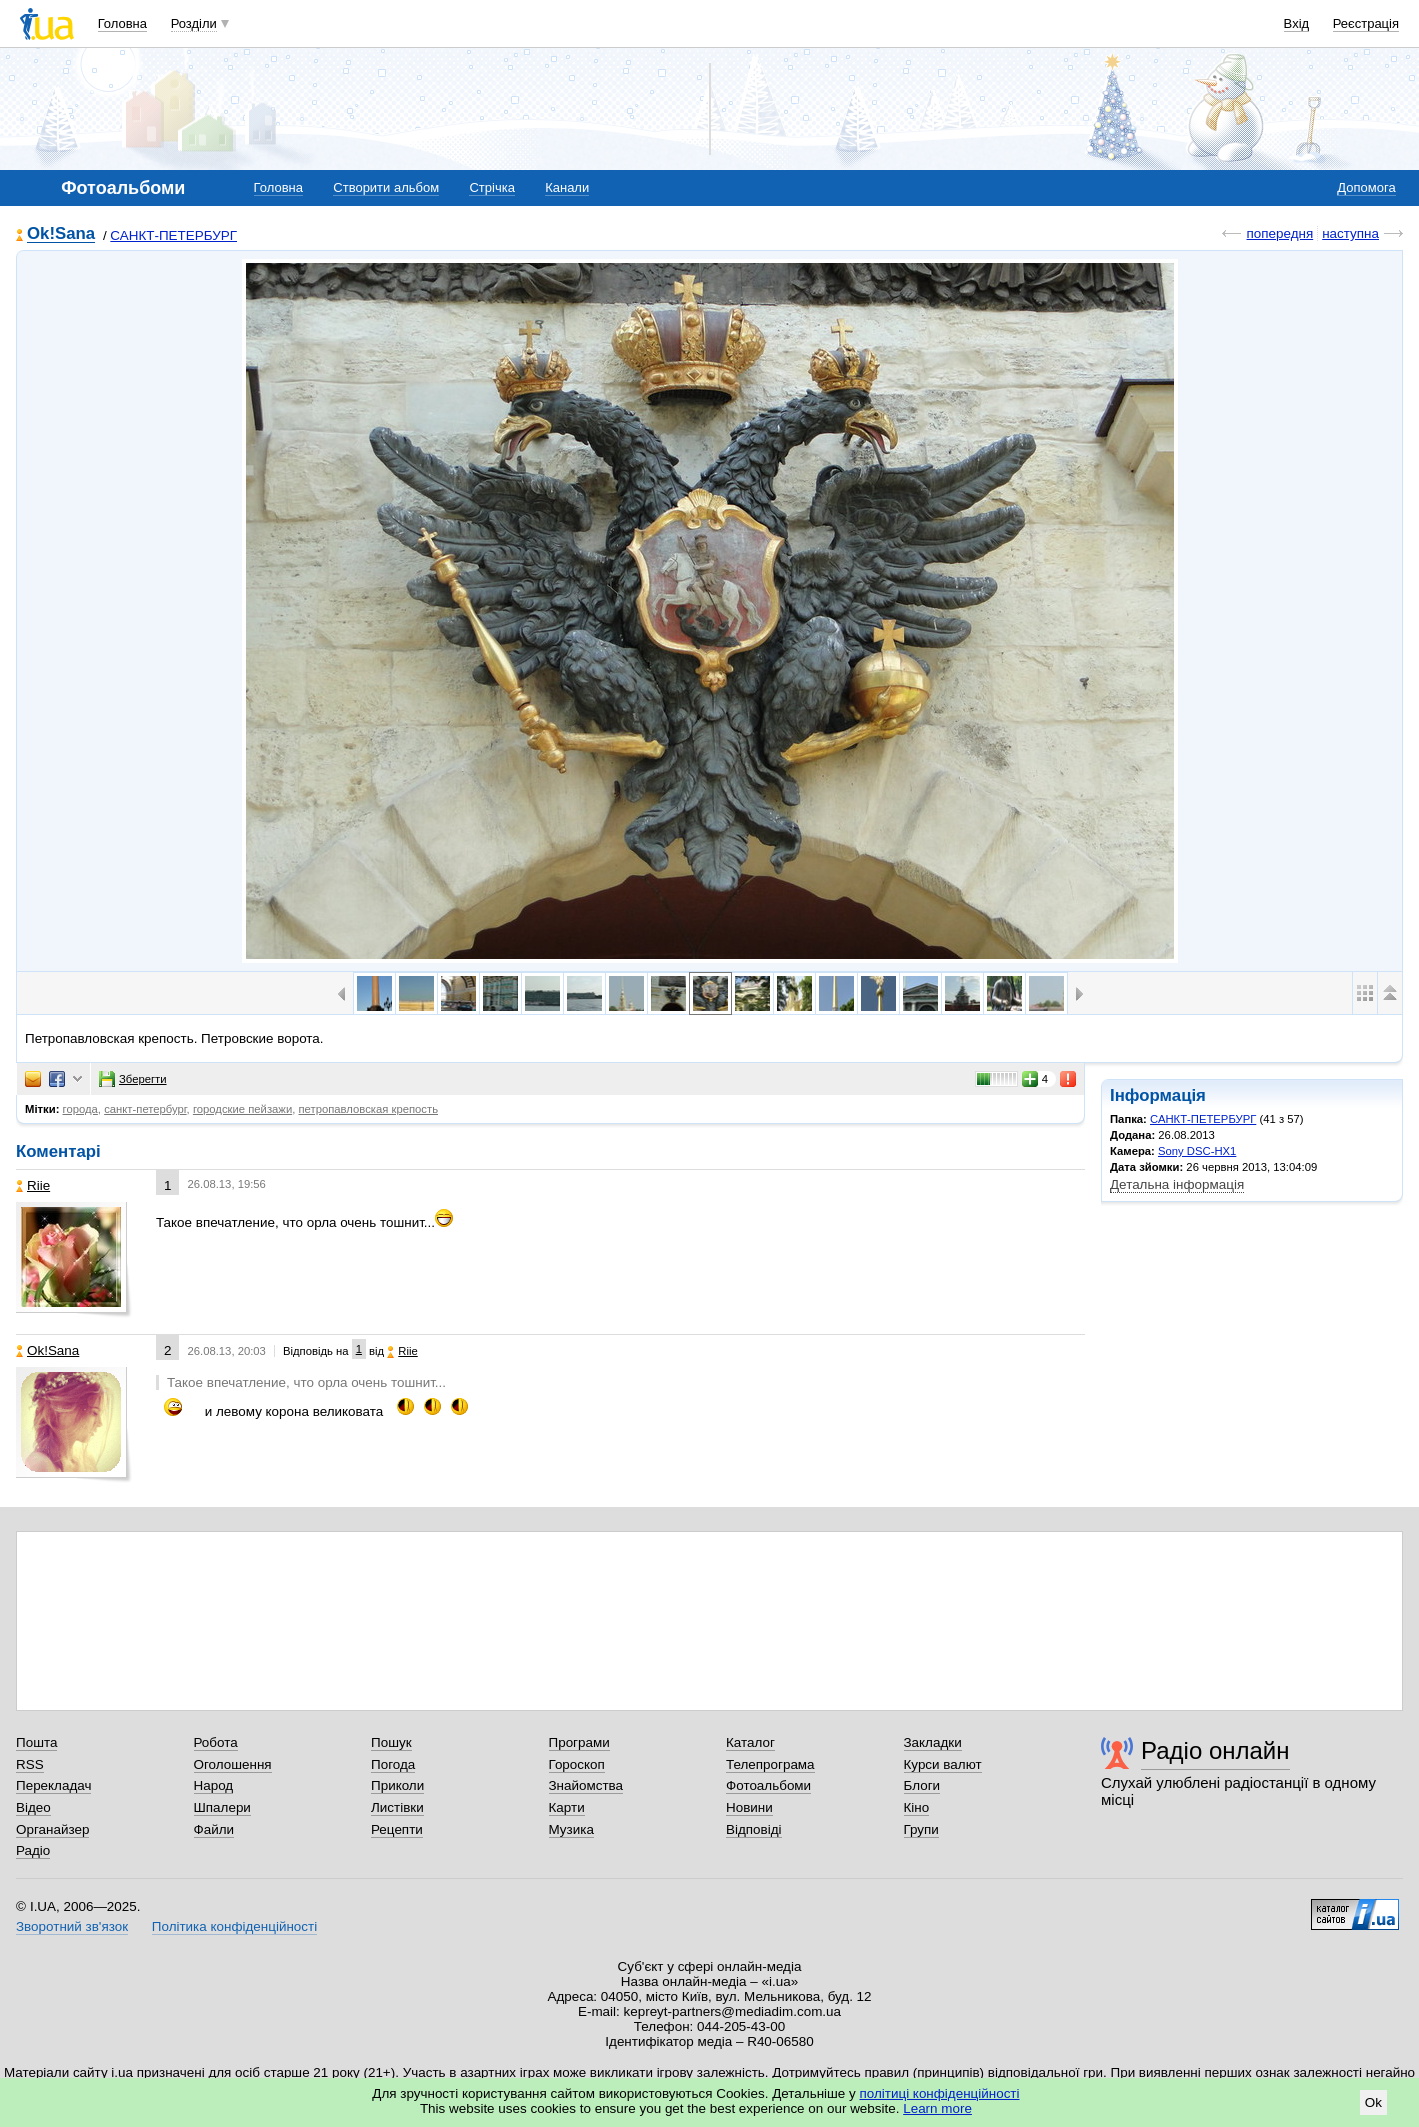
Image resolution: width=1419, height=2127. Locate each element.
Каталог (750, 1742)
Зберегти (133, 1079)
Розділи (194, 23)
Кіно (917, 1807)
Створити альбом (386, 187)
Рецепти (397, 1829)
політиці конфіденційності (940, 2093)
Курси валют (943, 1764)
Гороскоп (577, 1764)
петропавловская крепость (368, 1109)
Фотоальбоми (768, 1785)
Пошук (391, 1742)
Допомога (1366, 187)
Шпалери (222, 1807)
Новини (749, 1807)
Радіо (33, 1850)
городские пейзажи (242, 1109)
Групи (921, 1829)
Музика (571, 1829)
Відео (33, 1807)
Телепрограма (770, 1764)
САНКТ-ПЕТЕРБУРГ (173, 235)
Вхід (1297, 23)
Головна (122, 23)
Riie (33, 1185)
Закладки (933, 1742)
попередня (1279, 233)
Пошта (36, 1742)
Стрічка (491, 187)
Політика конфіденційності (234, 1926)
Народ (214, 1785)
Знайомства (586, 1785)
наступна (1350, 233)
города (80, 1109)
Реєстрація (1366, 23)
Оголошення (233, 1764)
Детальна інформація (1177, 1184)
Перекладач (53, 1785)
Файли (214, 1829)
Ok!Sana (61, 234)
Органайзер (52, 1829)
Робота (216, 1742)
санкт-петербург (145, 1109)
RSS (30, 1764)
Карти (567, 1807)
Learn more (937, 2108)
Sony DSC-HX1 (1197, 1151)
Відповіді (754, 1829)
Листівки (397, 1807)
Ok (1373, 2102)
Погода (393, 1764)
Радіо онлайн (1215, 1750)
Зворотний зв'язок (72, 1926)
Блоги (922, 1785)
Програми (579, 1742)
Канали (567, 187)
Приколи (397, 1785)
